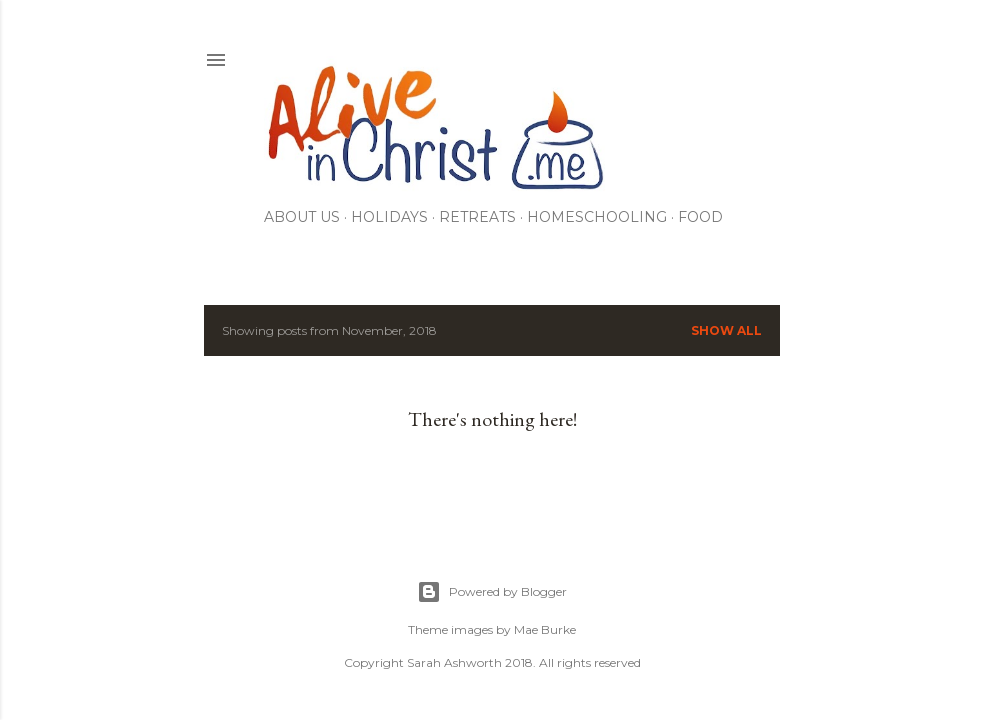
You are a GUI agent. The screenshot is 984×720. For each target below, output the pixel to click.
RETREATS (477, 217)
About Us (302, 217)
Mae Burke (545, 629)
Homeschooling (597, 217)
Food (700, 217)
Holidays (389, 217)
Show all (726, 330)
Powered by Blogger (492, 592)
